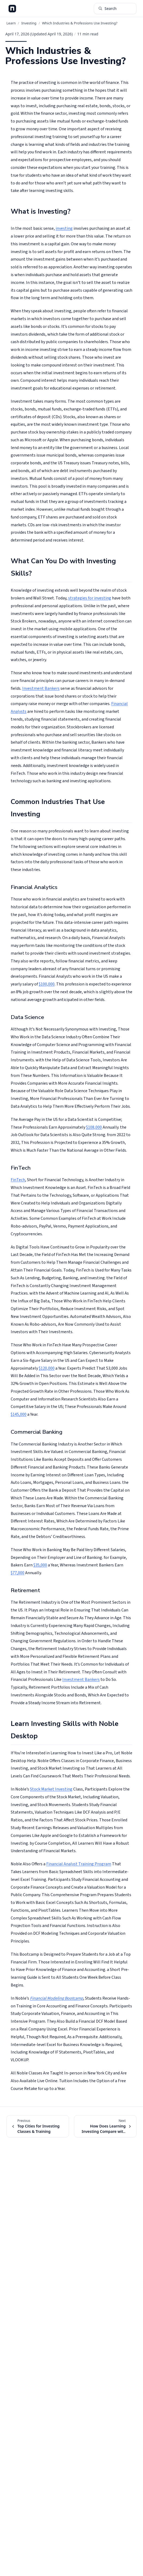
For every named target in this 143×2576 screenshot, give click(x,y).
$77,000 (17, 1573)
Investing (29, 23)
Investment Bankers (41, 688)
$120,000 (47, 1368)
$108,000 (94, 1127)
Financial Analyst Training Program (78, 1864)
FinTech (18, 1180)
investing (64, 228)
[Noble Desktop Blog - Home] (12, 8)
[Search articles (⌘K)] (115, 8)
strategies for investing (89, 598)
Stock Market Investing (51, 1789)
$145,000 (18, 1414)
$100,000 (47, 984)
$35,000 (40, 1565)
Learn (11, 23)
